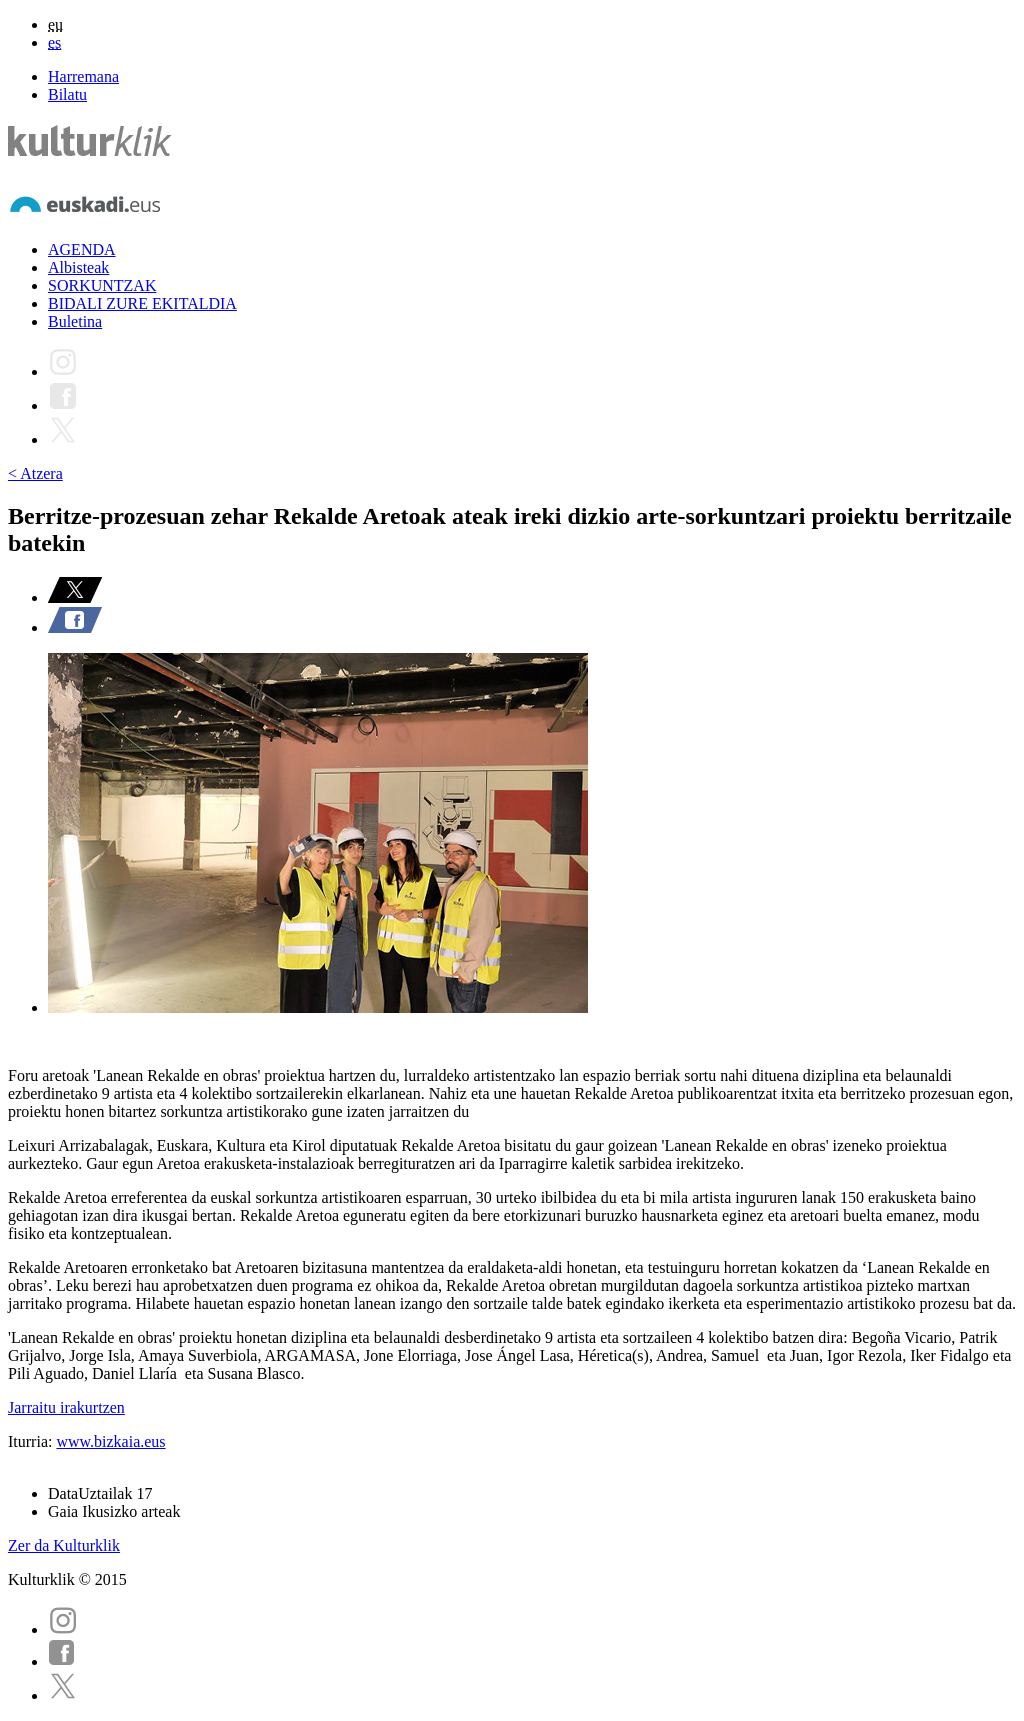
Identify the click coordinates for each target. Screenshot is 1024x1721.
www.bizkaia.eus (110, 1441)
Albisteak (78, 267)
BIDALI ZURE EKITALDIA (142, 303)
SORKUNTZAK (102, 285)
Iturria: (32, 1441)
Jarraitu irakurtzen (66, 1407)
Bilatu (67, 94)
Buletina (75, 321)
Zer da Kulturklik (64, 1545)
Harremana (83, 76)
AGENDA (82, 249)
